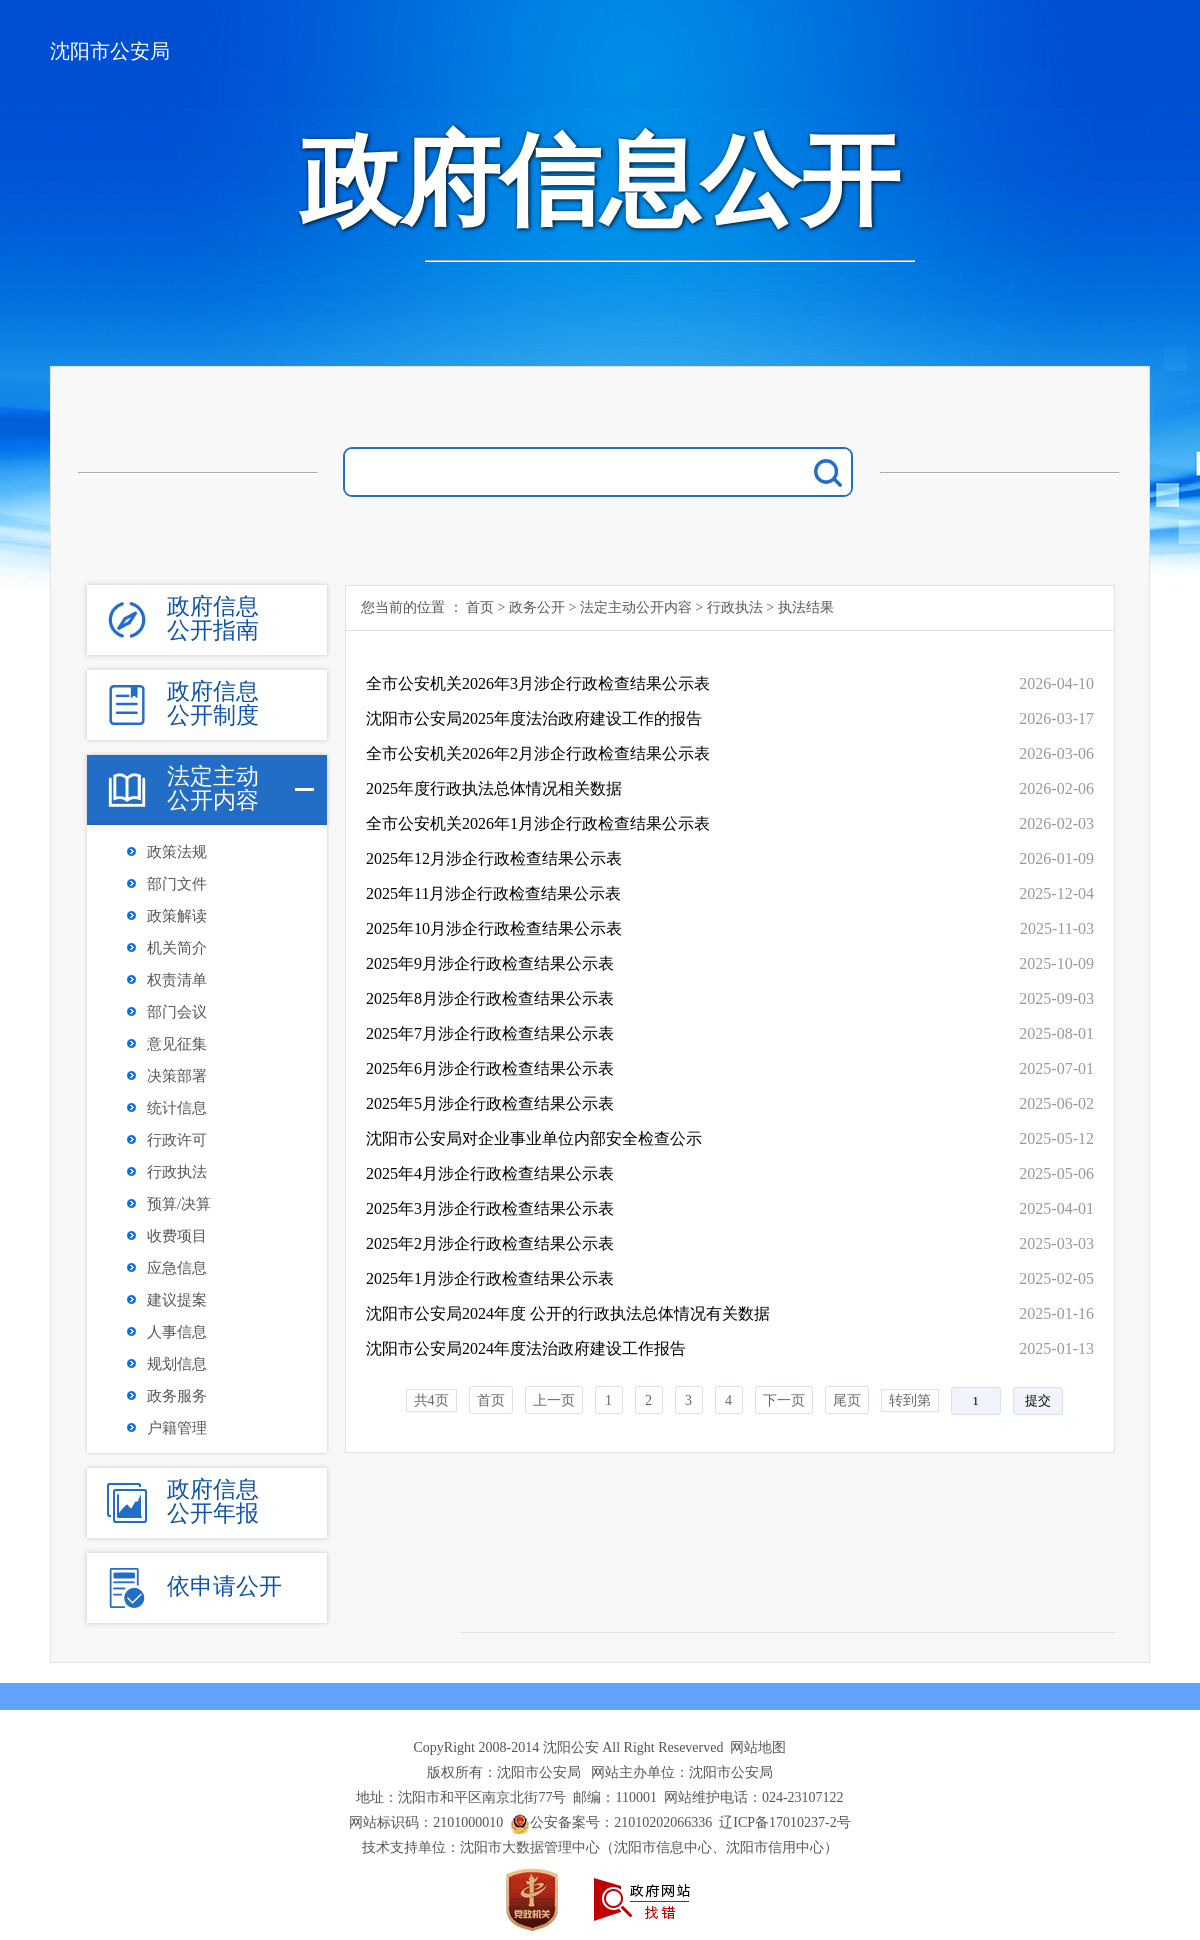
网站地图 (758, 1747)
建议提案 (177, 1300)
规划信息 (177, 1364)
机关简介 (177, 948)
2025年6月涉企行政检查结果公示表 (490, 1068)
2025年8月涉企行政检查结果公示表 (490, 998)
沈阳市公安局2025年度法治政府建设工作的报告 (534, 718)
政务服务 (177, 1396)
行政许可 (177, 1140)
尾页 (847, 1400)
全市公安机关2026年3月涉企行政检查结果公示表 (538, 683)
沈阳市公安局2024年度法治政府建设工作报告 (526, 1348)
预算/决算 (179, 1204)
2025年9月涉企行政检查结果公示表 (490, 963)
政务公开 (537, 607)
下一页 (784, 1400)
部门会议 (177, 1012)
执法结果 (806, 607)
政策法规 (177, 852)
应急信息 (177, 1268)
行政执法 (177, 1172)
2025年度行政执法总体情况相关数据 (494, 788)
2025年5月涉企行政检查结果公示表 (490, 1103)
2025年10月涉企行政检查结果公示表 (494, 928)
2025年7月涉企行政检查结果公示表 (490, 1033)
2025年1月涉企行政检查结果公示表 (490, 1278)
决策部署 (177, 1076)
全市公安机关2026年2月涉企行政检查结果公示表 (538, 753)
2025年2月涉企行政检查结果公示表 (490, 1243)
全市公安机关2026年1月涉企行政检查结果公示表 (538, 823)
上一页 (554, 1400)
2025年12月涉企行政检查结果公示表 (494, 858)
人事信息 (177, 1332)
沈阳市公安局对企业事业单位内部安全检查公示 (534, 1138)
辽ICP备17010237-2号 (784, 1822)
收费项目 (177, 1236)
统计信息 (177, 1108)
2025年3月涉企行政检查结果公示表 (490, 1208)
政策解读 (177, 916)
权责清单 (177, 980)
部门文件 (177, 884)
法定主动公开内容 (636, 607)
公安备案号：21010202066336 (621, 1822)
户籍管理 (177, 1428)
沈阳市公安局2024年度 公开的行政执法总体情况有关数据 (568, 1313)
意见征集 (177, 1044)
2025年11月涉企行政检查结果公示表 (493, 893)
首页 (480, 607)
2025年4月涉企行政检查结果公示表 (490, 1173)
